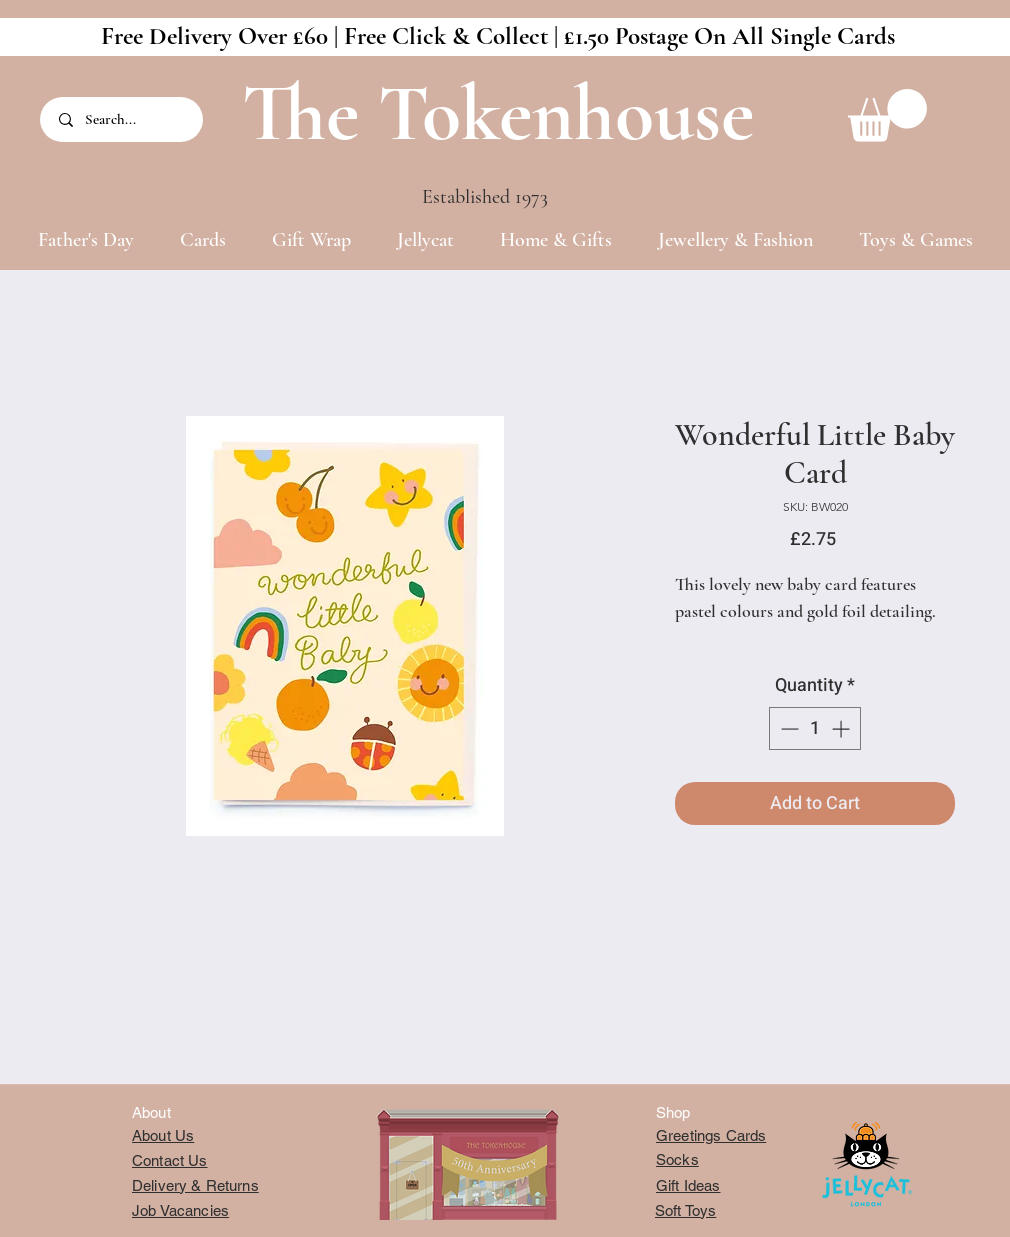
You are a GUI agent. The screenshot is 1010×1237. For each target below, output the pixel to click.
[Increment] (842, 728)
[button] (887, 115)
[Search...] (123, 119)
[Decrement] (787, 728)
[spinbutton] (815, 728)
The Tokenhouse (498, 113)
